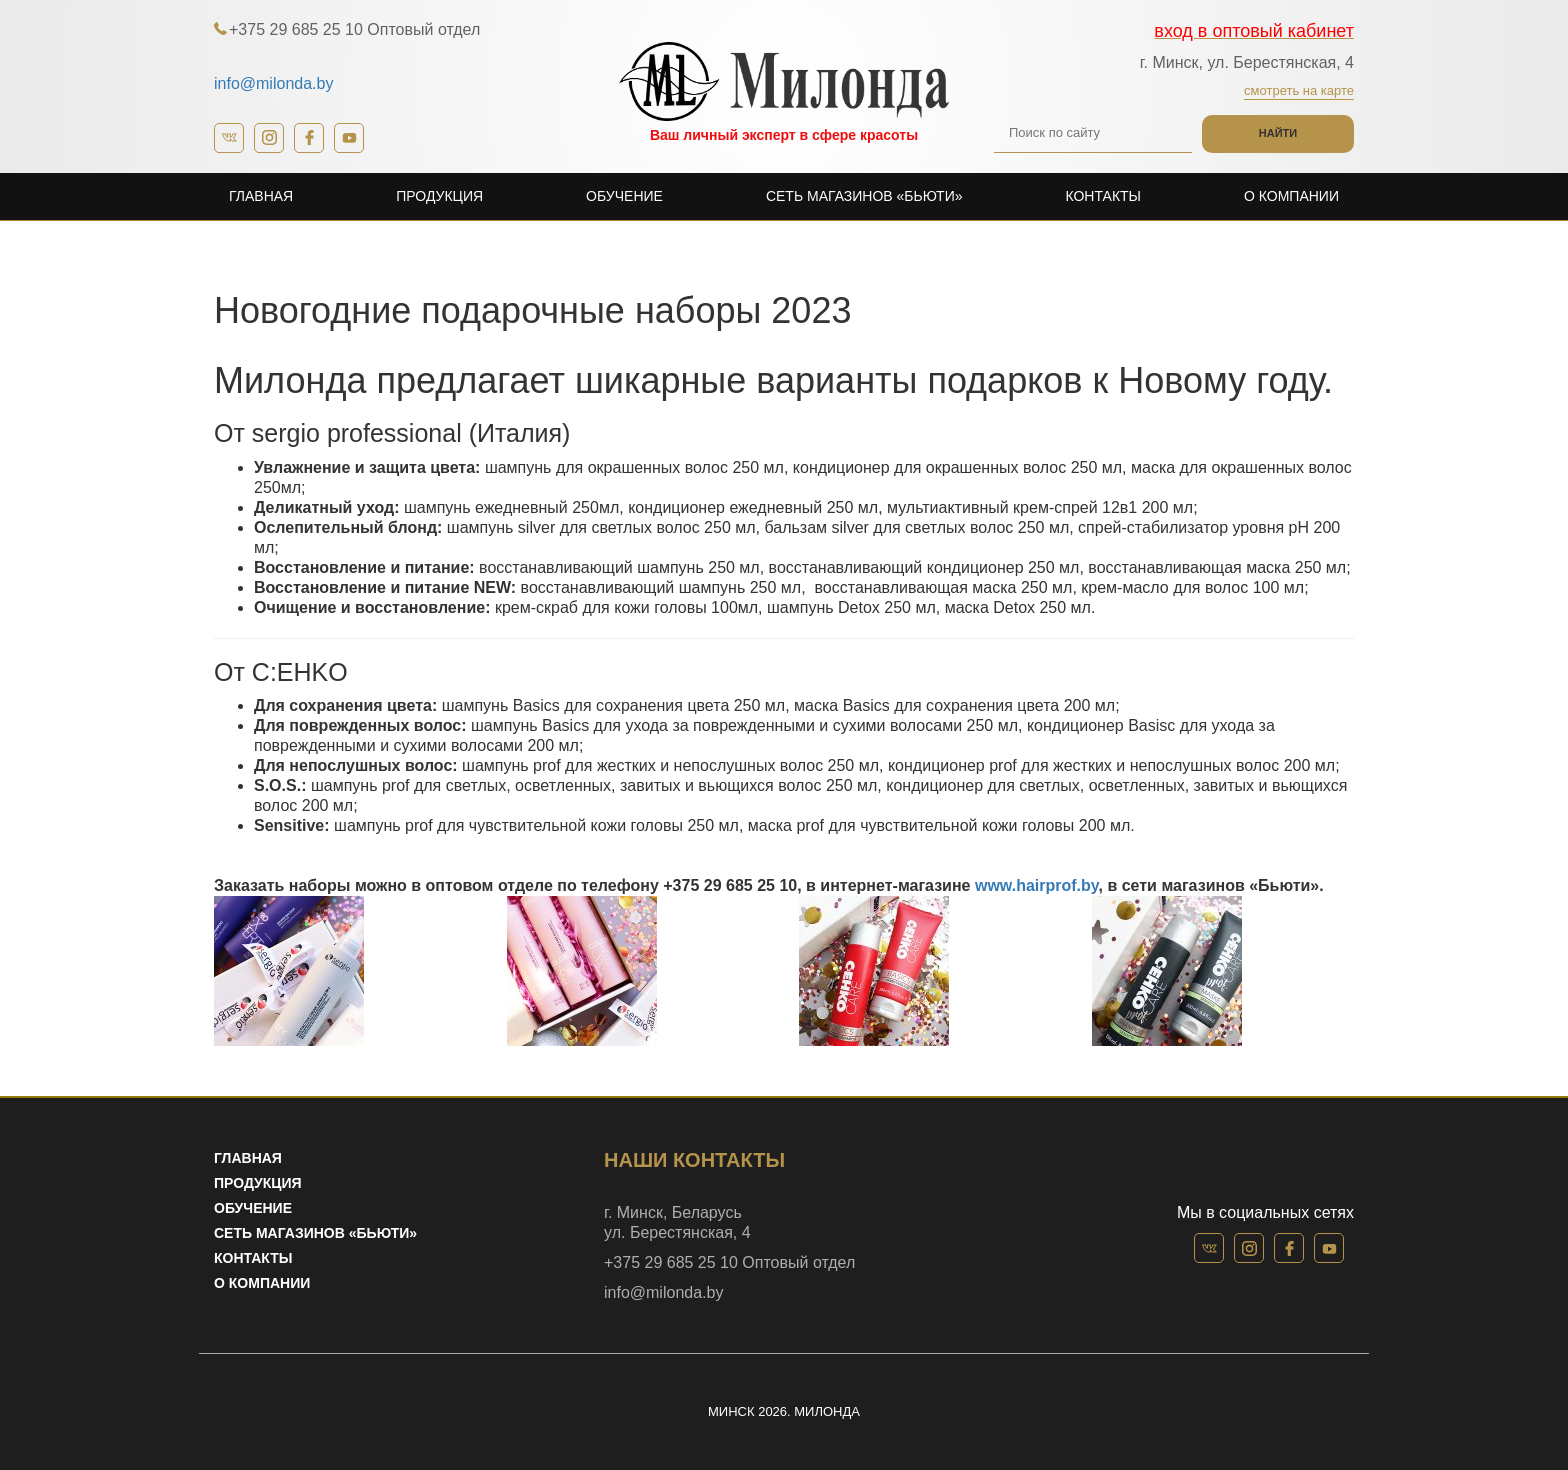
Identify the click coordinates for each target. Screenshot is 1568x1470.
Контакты (1103, 196)
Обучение (624, 196)
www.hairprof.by (1037, 885)
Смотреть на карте (1299, 90)
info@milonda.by (273, 83)
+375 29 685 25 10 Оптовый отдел (354, 29)
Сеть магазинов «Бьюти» (864, 196)
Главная (261, 196)
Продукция (439, 196)
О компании (1291, 196)
